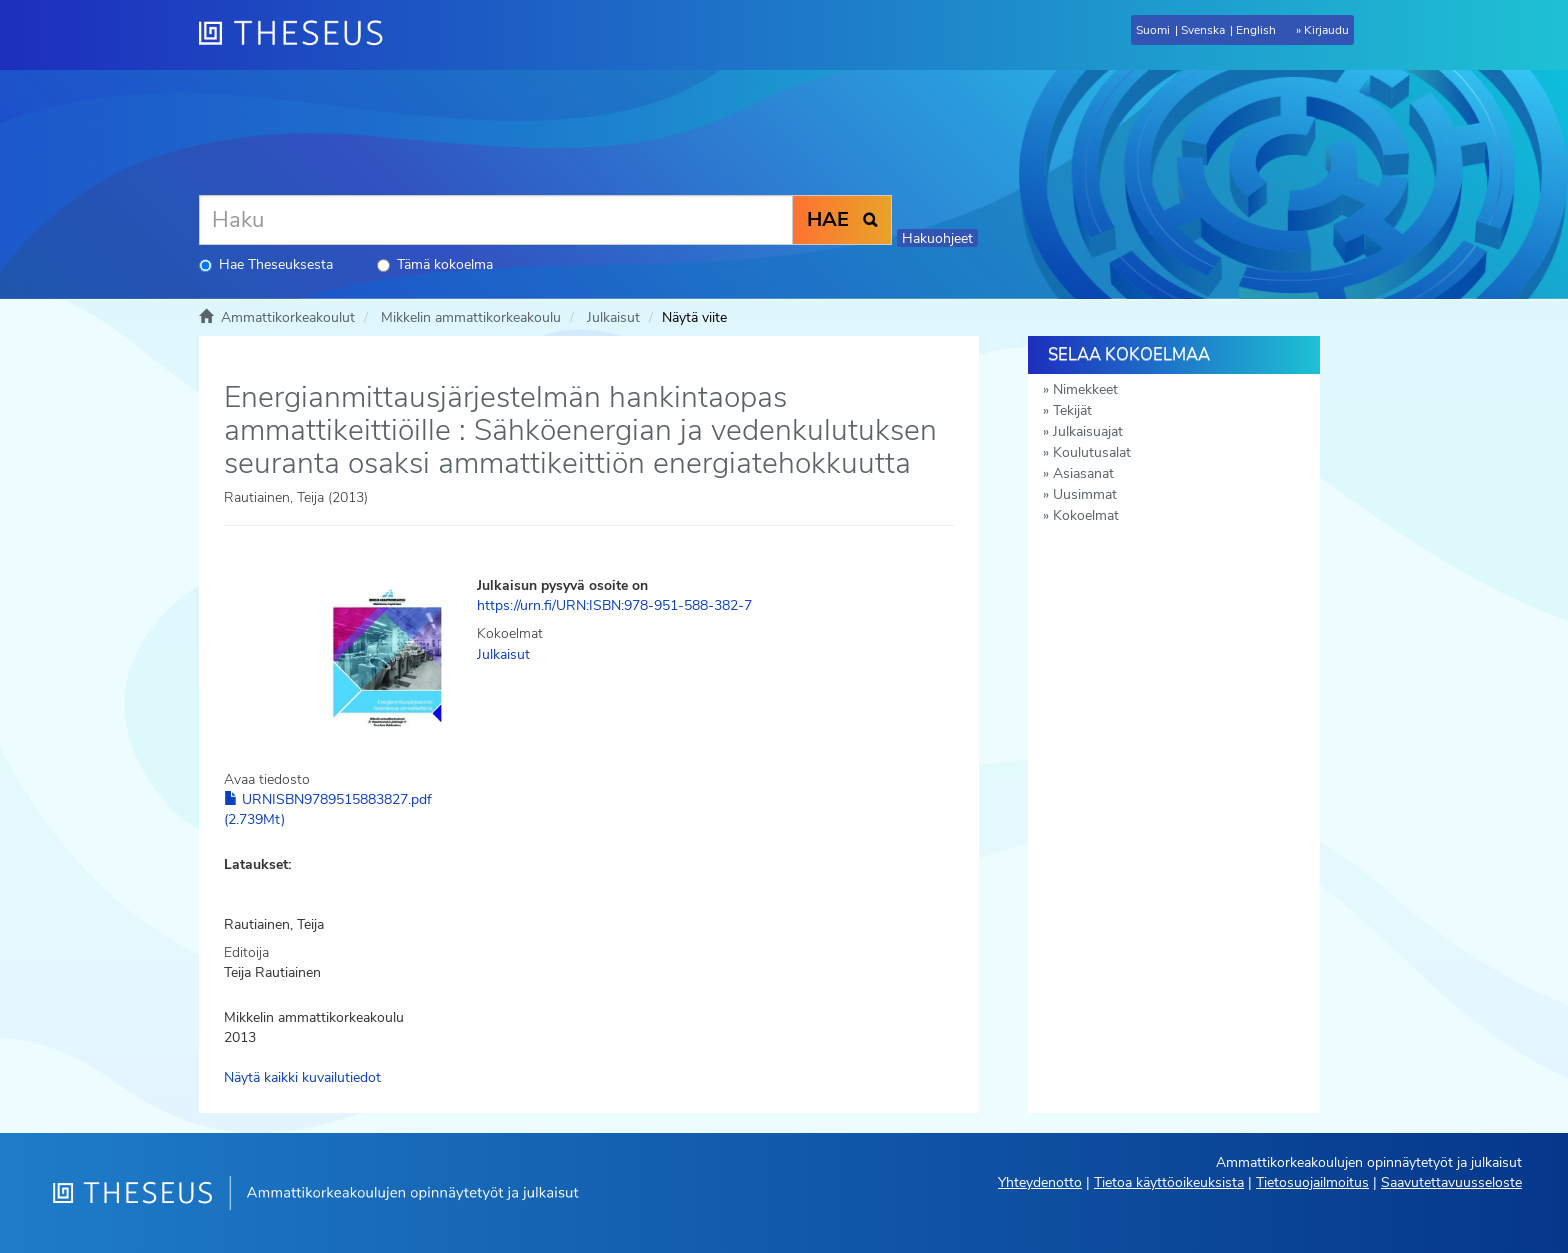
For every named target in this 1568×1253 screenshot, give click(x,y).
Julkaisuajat (1088, 431)
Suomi (1153, 30)
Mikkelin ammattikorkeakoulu (471, 317)
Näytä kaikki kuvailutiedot (302, 1077)
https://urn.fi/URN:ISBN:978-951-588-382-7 (614, 605)
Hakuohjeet (937, 238)
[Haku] (496, 220)
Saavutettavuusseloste (1451, 1182)
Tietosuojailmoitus (1312, 1182)
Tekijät (1072, 410)
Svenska (1203, 30)
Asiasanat (1083, 473)
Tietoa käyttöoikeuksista (1169, 1182)
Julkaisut (613, 317)
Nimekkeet (1085, 389)
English (1256, 30)
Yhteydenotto (1040, 1182)
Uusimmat (1085, 494)
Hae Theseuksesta (266, 264)
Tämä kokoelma (435, 264)
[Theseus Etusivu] (299, 35)
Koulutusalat (1092, 452)
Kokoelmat (1086, 515)
